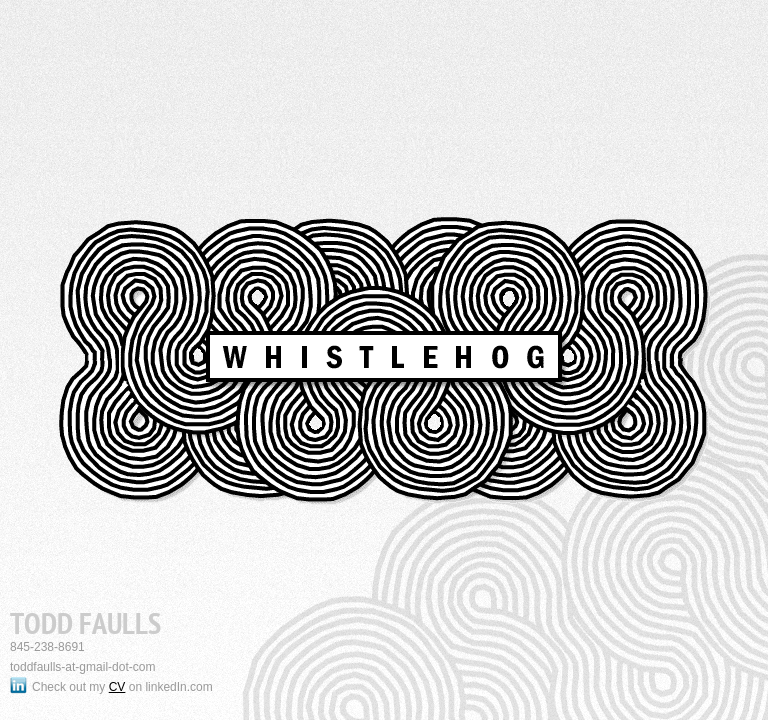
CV (117, 687)
